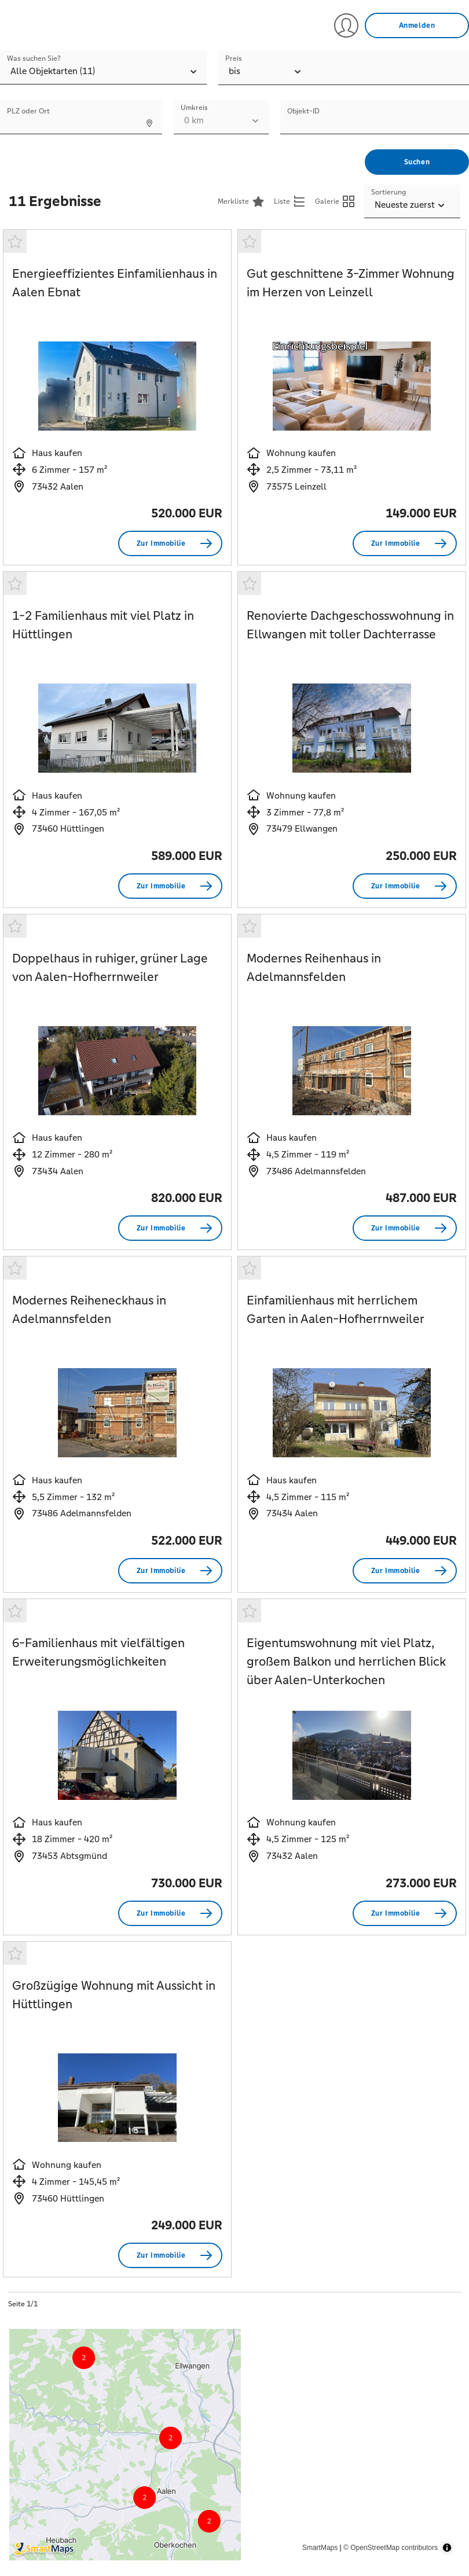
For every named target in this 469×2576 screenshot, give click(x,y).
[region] (234, 2444)
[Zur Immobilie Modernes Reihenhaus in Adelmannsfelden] (405, 1228)
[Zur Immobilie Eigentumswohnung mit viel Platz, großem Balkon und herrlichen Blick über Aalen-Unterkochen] (405, 1913)
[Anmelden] (417, 25)
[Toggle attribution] (447, 2548)
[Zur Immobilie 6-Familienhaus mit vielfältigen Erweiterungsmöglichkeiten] (170, 1913)
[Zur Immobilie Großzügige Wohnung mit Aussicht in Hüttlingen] (170, 2255)
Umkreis (194, 107)
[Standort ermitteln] (148, 122)
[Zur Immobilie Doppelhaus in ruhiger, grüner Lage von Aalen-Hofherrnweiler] (170, 1228)
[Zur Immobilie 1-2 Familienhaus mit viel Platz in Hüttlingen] (170, 886)
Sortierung (388, 192)
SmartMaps (320, 2548)
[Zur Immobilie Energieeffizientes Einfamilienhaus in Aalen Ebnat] (170, 543)
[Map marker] (131, 2462)
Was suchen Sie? (34, 58)
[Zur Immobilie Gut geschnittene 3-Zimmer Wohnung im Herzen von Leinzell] (405, 543)
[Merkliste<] (241, 201)
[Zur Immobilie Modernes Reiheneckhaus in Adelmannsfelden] (170, 1570)
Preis (233, 58)
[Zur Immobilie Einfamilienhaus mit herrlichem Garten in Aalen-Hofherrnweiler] (405, 1570)
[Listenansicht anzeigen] (290, 201)
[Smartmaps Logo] (69, 2549)
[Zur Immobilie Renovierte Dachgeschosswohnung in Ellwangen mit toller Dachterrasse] (405, 886)
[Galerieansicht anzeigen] (335, 201)
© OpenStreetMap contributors (390, 2548)
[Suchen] (417, 162)
